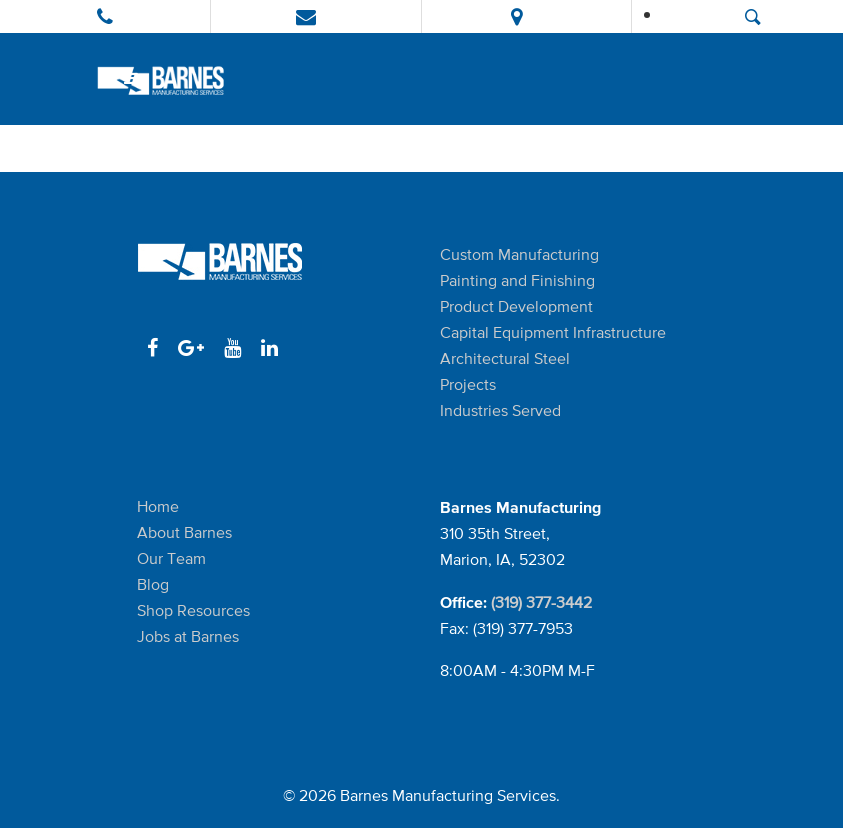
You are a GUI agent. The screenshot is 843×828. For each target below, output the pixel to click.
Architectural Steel (505, 358)
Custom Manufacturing (519, 254)
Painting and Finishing (517, 280)
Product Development (516, 306)
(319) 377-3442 (541, 602)
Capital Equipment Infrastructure (553, 332)
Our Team (171, 558)
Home (158, 506)
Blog (153, 584)
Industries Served (500, 410)
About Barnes (184, 532)
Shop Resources (193, 610)
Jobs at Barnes (188, 636)
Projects (468, 384)
